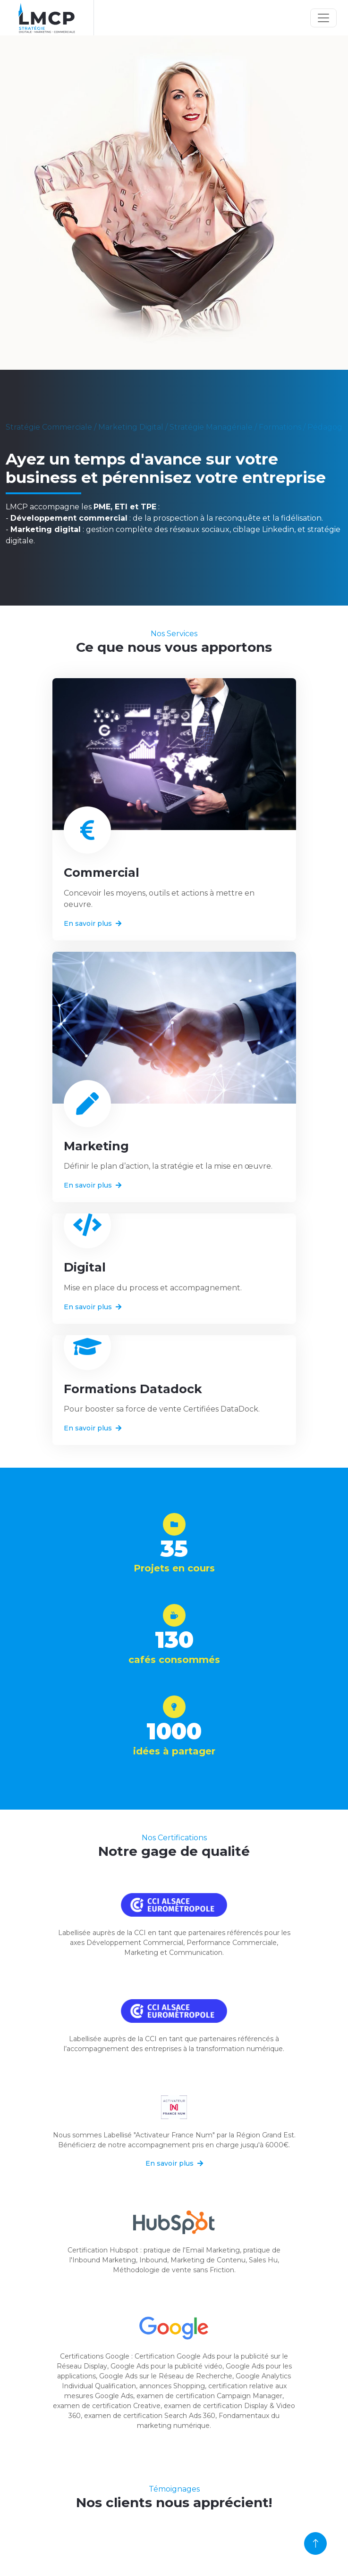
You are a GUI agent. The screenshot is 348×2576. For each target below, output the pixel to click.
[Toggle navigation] (323, 17)
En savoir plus (92, 923)
